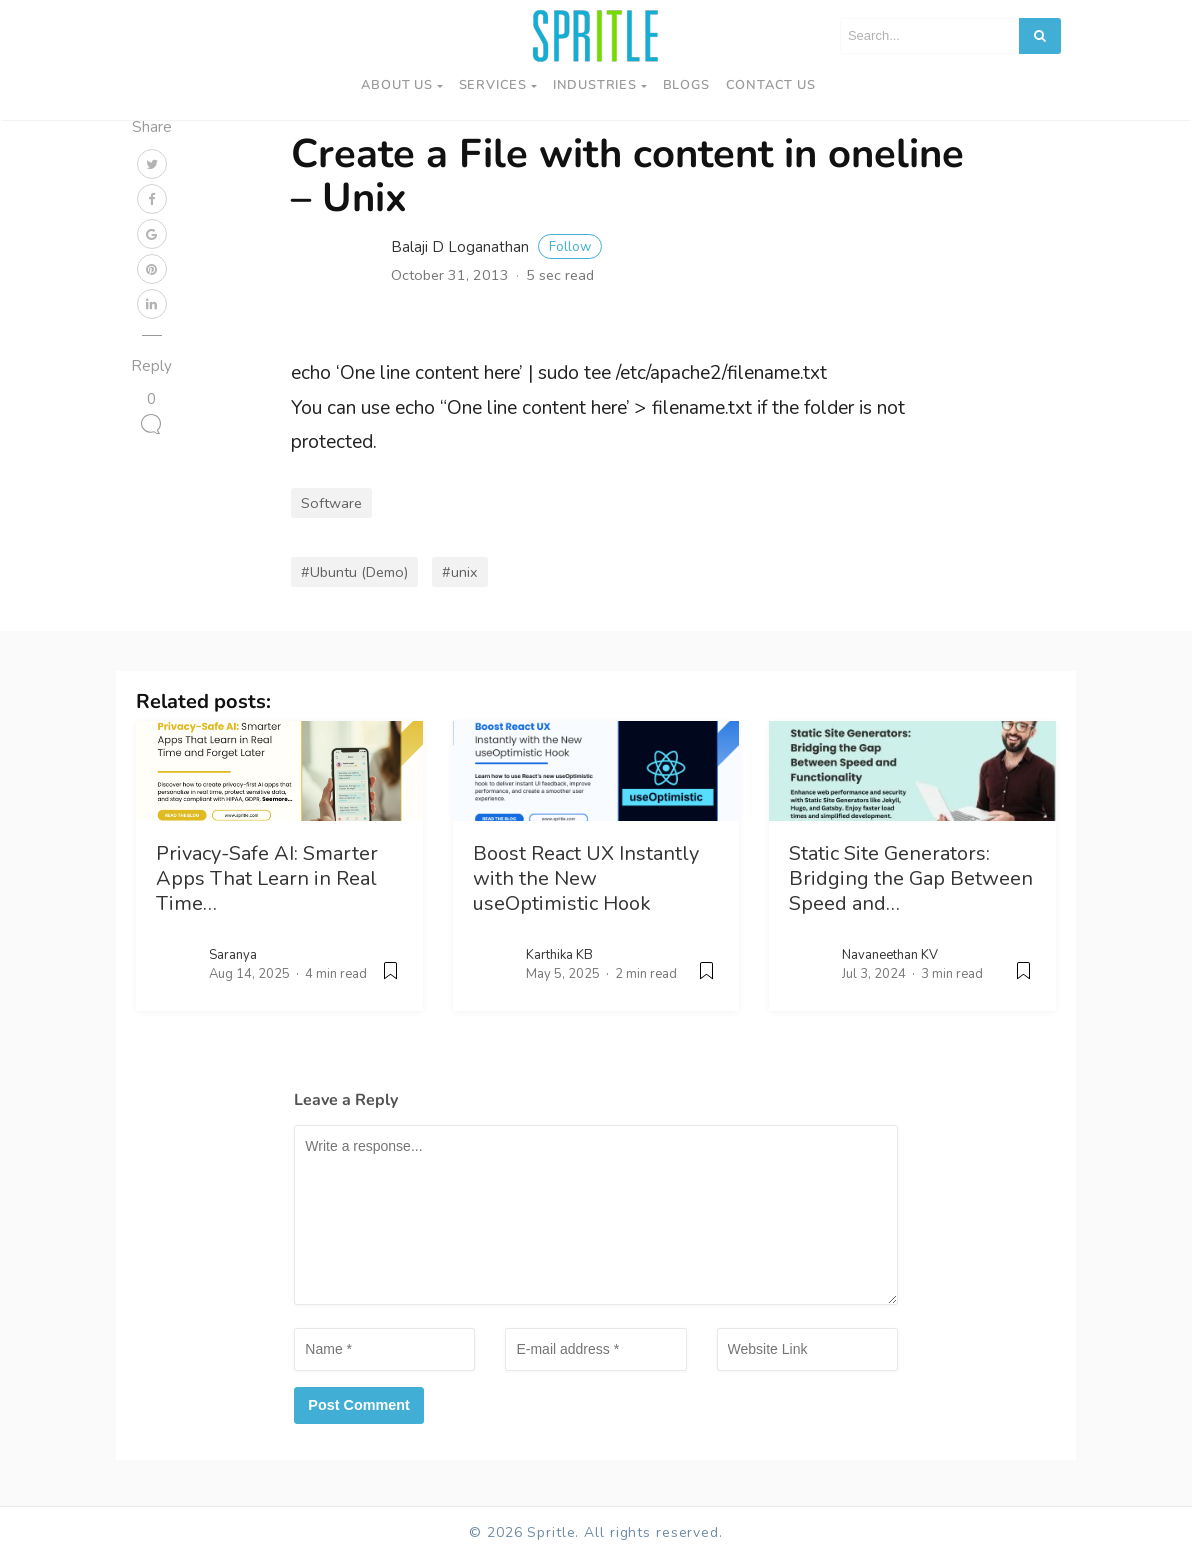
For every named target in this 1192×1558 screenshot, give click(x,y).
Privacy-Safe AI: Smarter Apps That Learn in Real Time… (267, 878)
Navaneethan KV (890, 955)
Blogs (686, 85)
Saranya (233, 955)
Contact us (771, 85)
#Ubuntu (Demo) (354, 572)
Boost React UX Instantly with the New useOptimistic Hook (586, 878)
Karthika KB (559, 955)
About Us (396, 85)
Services (493, 85)
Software (331, 503)
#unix (460, 572)
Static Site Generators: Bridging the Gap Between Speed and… (911, 878)
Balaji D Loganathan (496, 247)
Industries (595, 85)
